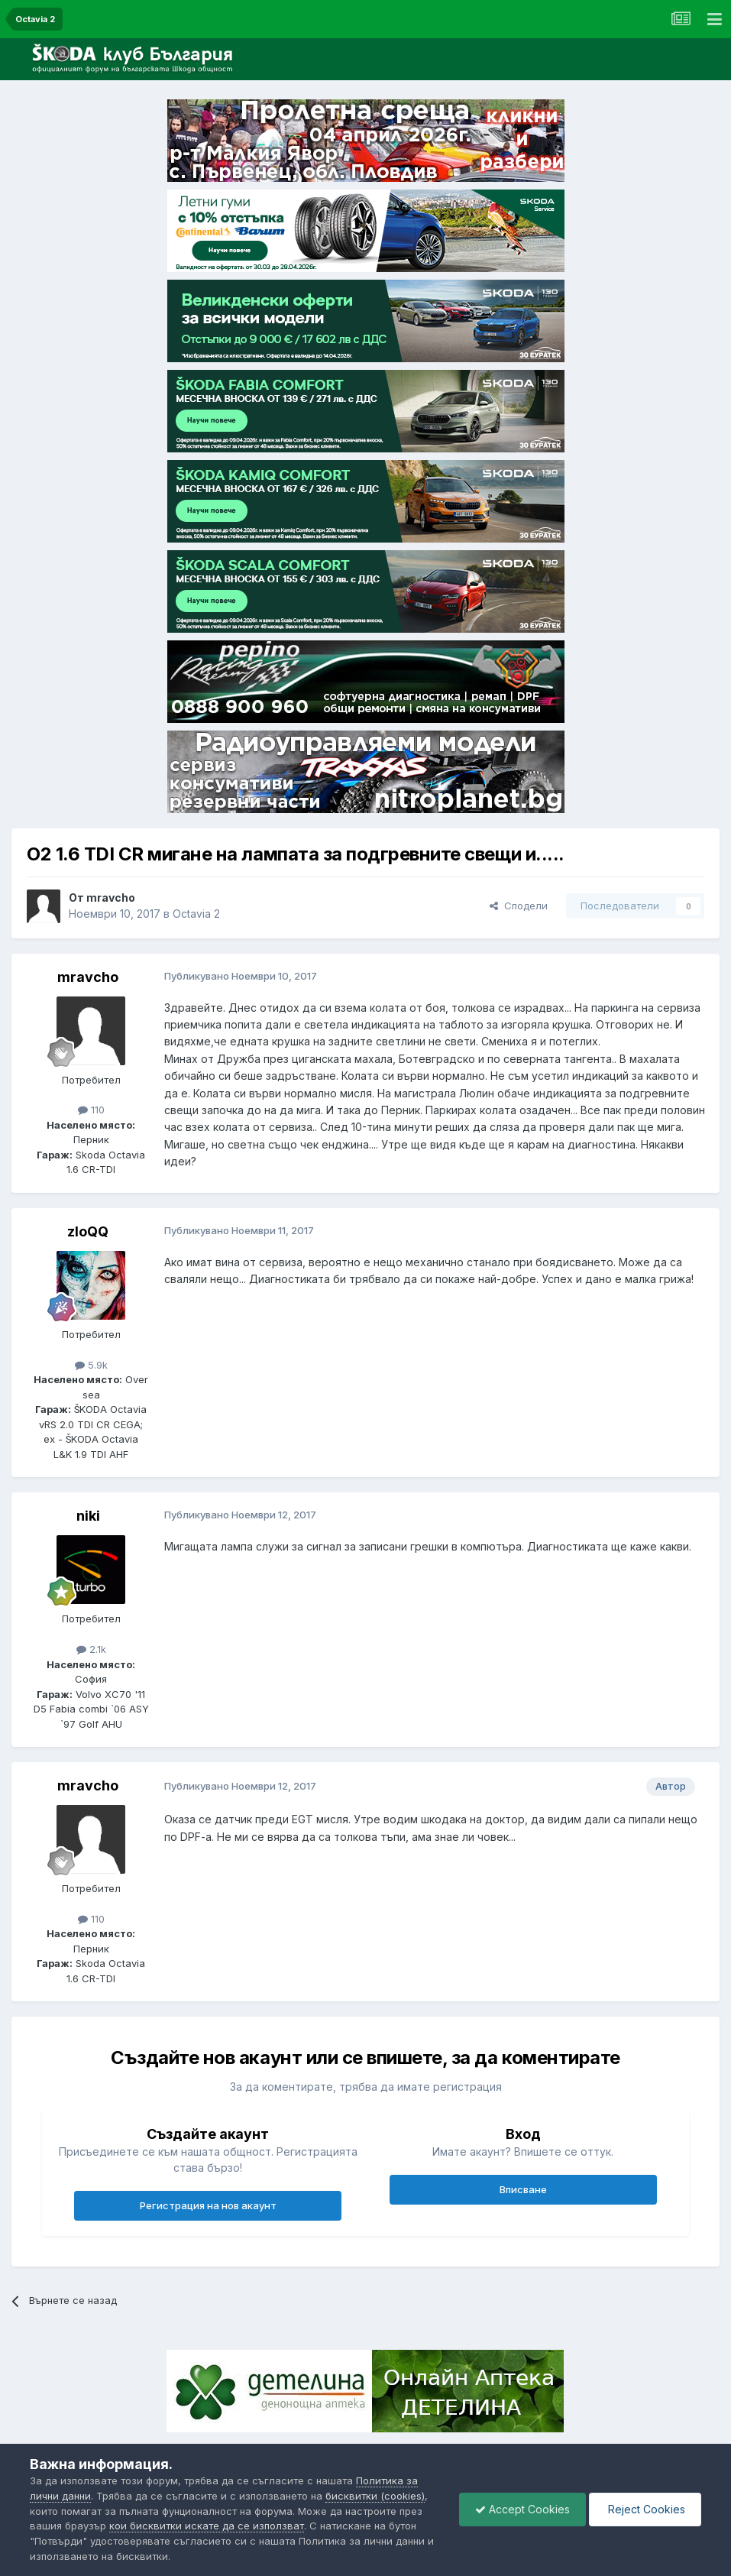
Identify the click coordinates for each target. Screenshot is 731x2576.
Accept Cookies (522, 2509)
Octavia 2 (196, 913)
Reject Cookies (645, 2509)
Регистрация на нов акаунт (208, 2205)
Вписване (523, 2189)
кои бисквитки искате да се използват (206, 2525)
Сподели (519, 905)
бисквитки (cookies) (375, 2496)
